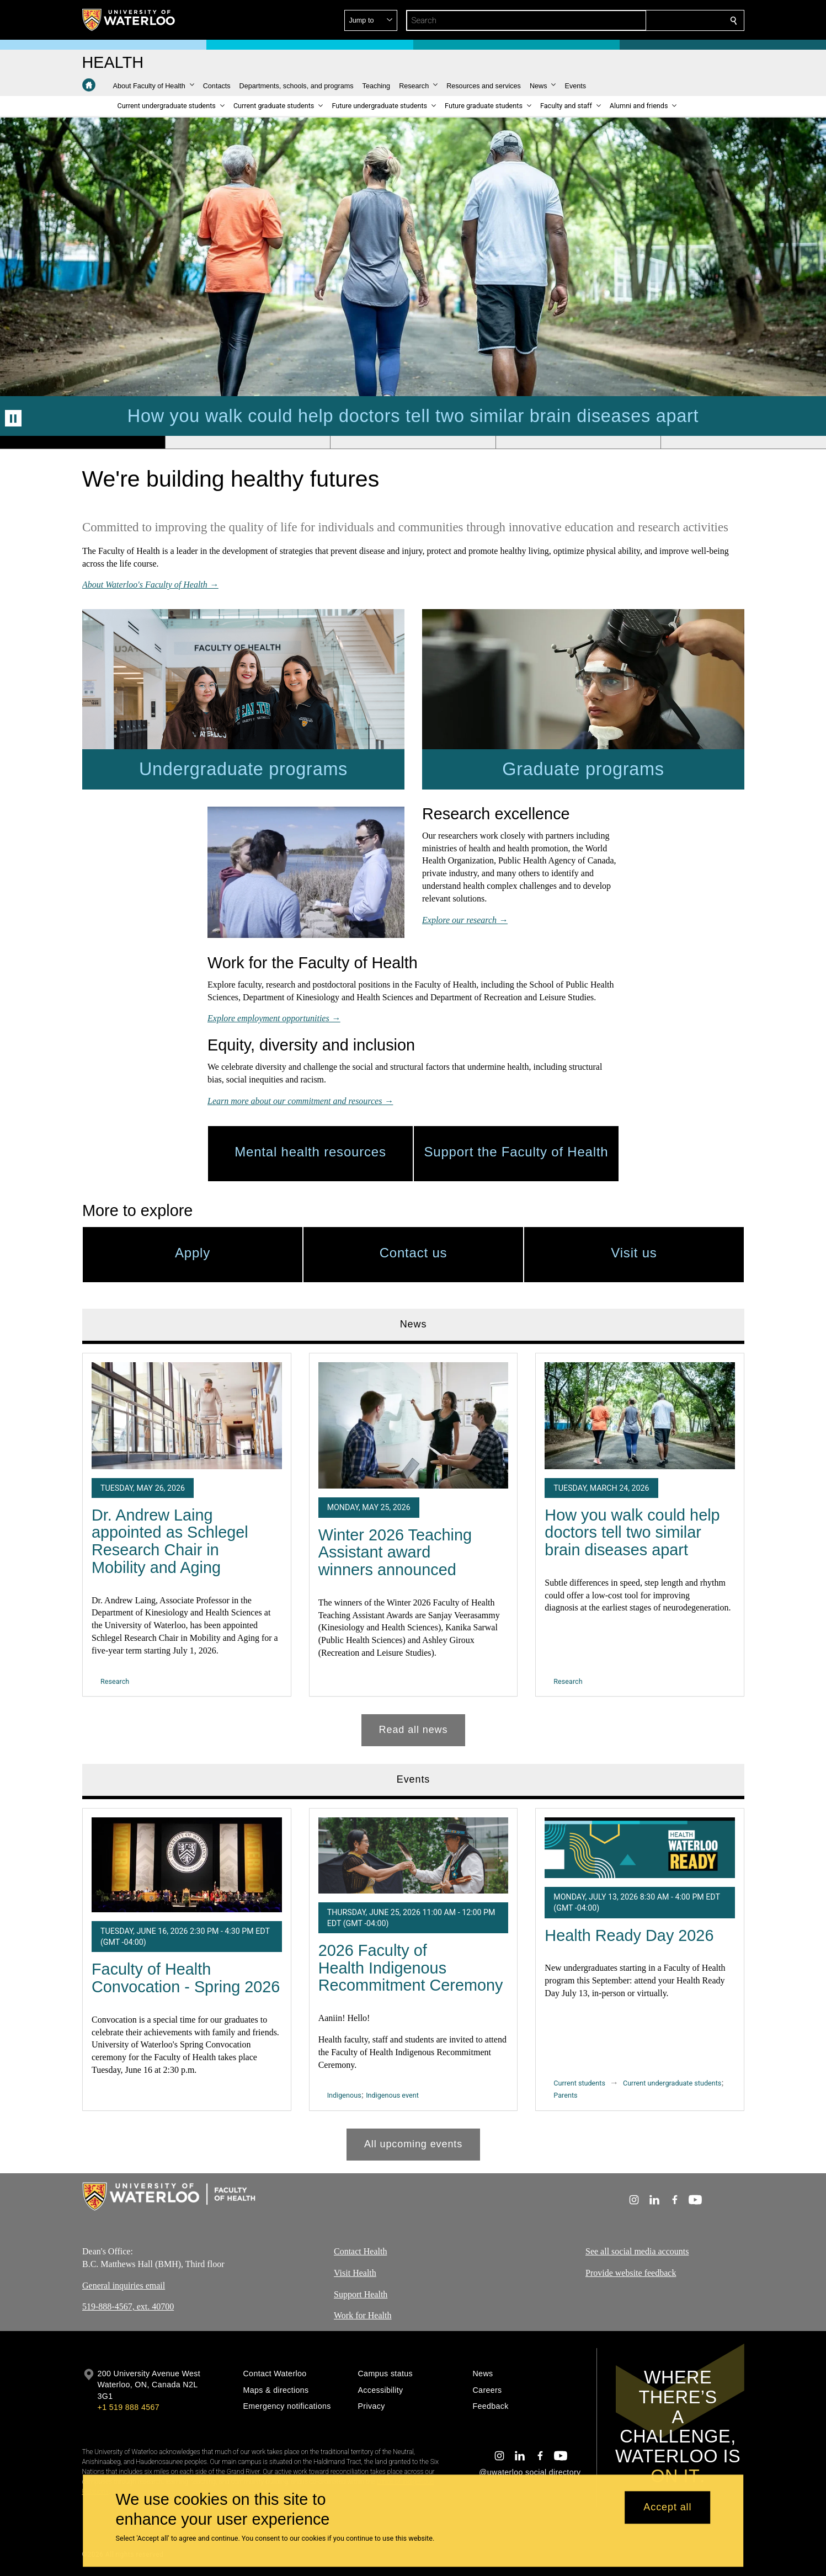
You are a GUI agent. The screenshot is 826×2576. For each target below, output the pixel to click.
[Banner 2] (248, 442)
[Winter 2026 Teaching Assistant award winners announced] (413, 1425)
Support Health (360, 2294)
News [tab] (413, 1324)
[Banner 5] (743, 442)
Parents (565, 2095)
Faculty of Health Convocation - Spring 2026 (186, 1978)
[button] (654, 20)
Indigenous (344, 2095)
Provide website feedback (630, 2273)
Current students (579, 2082)
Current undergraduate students (671, 2082)
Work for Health (362, 2315)
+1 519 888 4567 (128, 2407)
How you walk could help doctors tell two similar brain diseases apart (632, 1532)
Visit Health (355, 2273)
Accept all (667, 2507)
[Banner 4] (578, 442)
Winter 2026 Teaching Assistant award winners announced (394, 1552)
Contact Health (360, 2251)
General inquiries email (123, 2285)
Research (114, 1681)
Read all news (413, 1729)
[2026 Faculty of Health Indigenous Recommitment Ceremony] (413, 1855)
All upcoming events (413, 2144)
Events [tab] (412, 1779)
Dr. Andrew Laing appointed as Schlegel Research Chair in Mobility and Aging (170, 1541)
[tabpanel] (413, 1544)
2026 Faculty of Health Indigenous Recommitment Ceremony (410, 1968)
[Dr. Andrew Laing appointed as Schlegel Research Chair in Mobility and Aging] (187, 1415)
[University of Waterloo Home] (129, 20)
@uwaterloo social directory (529, 2472)
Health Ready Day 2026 (629, 1935)
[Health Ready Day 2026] (640, 1847)
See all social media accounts (637, 2251)
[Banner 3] (412, 442)
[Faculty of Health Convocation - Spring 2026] (187, 1864)
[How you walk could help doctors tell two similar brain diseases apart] (640, 1415)
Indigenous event (392, 2095)
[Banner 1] (82, 442)
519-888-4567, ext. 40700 (128, 2306)
